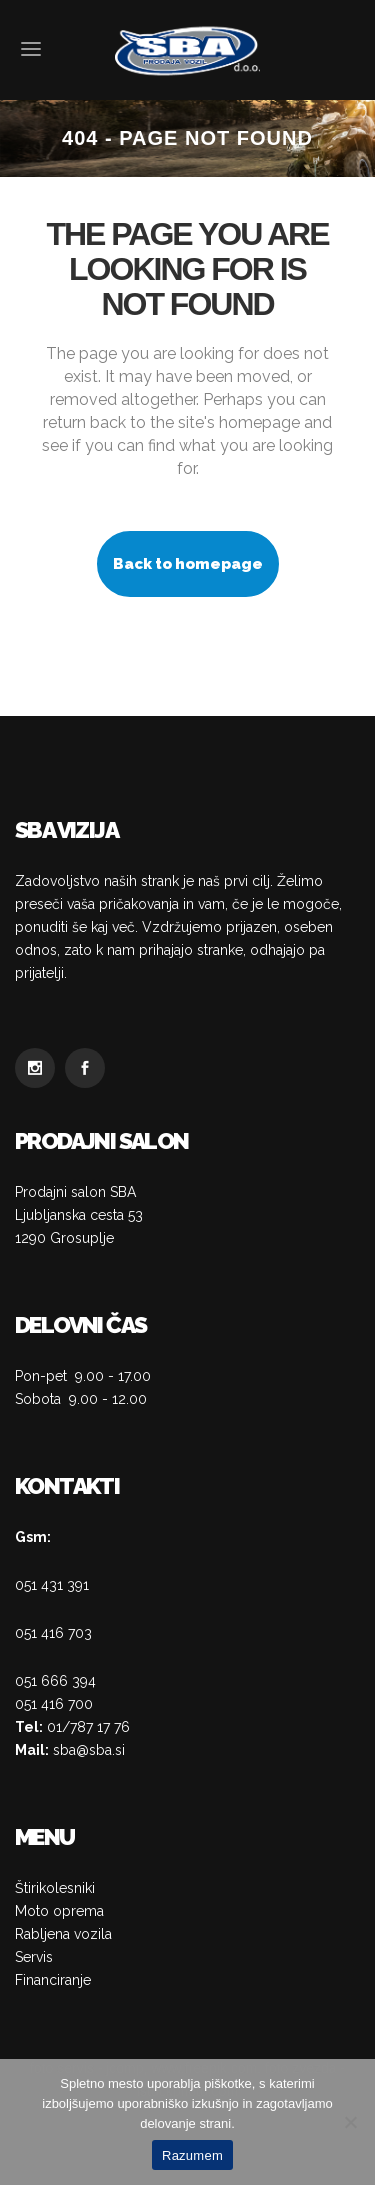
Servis (34, 1957)
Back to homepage (188, 564)
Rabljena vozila (63, 1934)
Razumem (192, 2155)
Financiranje (53, 1980)
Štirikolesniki (55, 1888)
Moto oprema (59, 1911)
